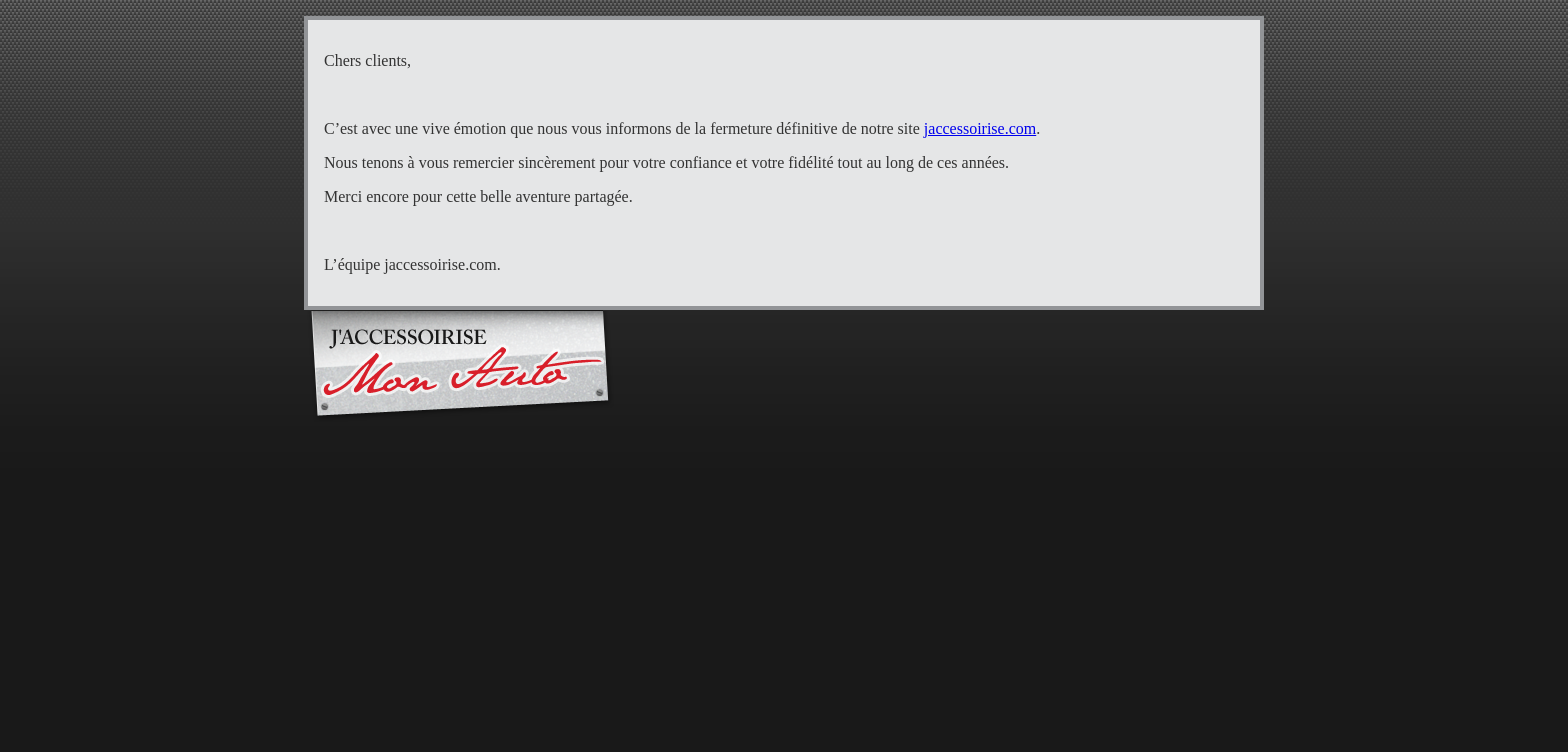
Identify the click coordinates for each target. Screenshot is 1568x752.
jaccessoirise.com (980, 128)
